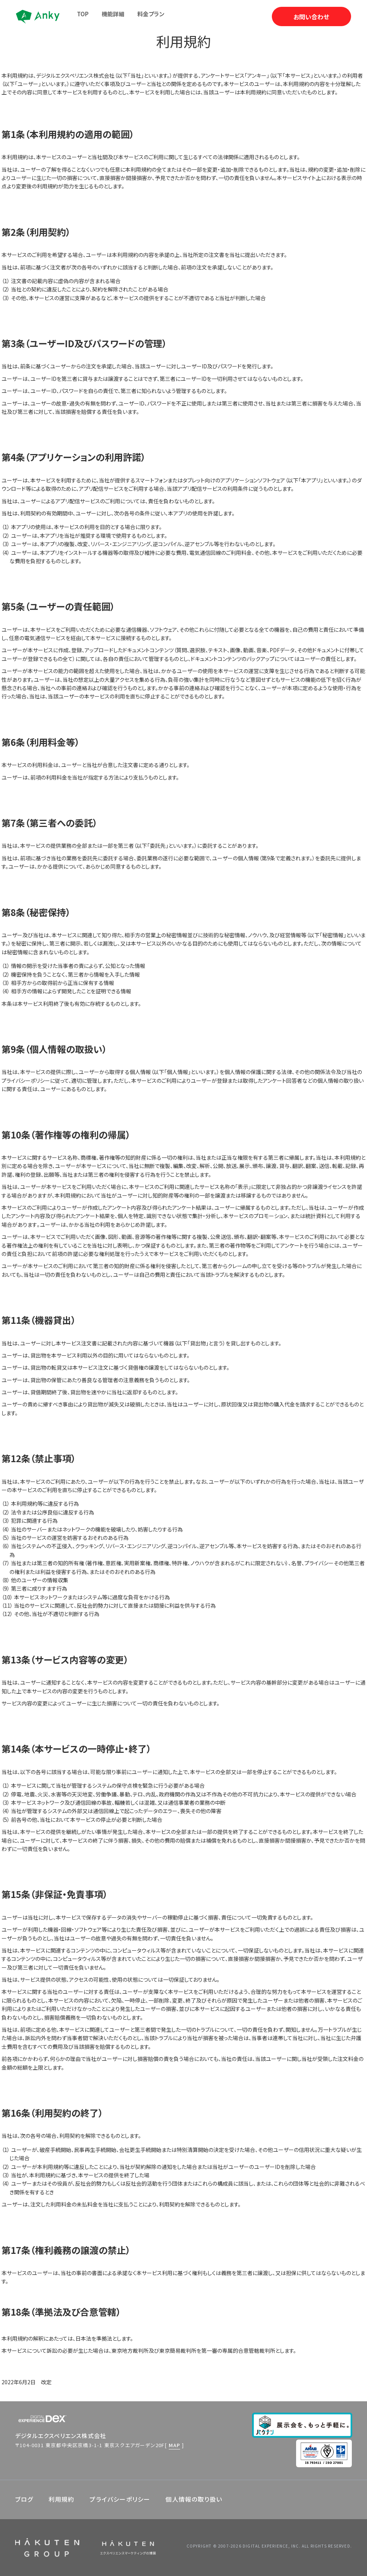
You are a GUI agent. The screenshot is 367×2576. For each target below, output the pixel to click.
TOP (83, 14)
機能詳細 (113, 14)
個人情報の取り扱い (193, 2499)
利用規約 (62, 2499)
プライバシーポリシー (119, 2499)
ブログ (24, 2499)
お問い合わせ (311, 16)
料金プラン (151, 14)
